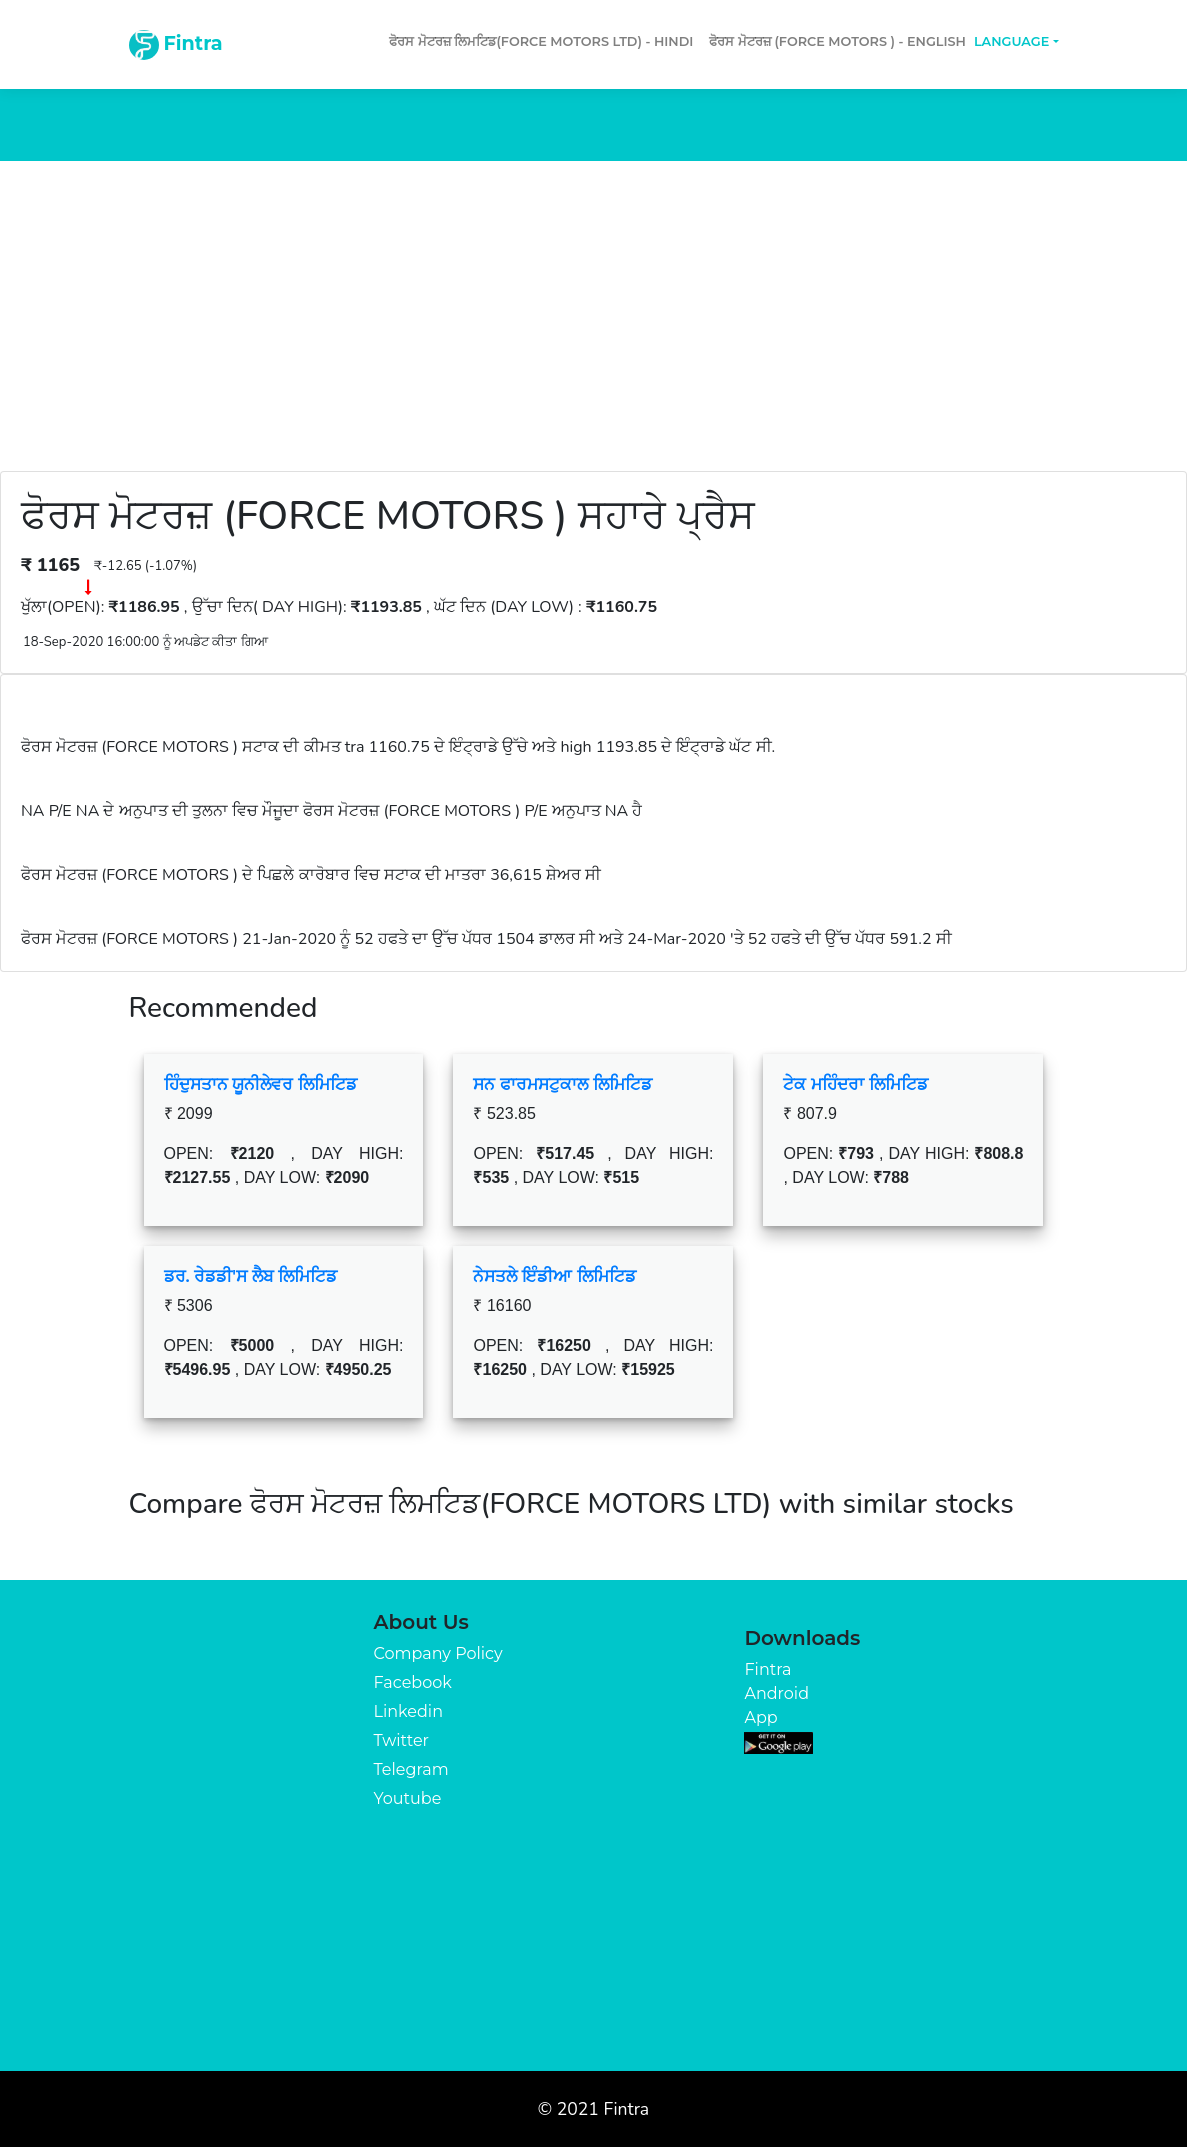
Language (1011, 41)
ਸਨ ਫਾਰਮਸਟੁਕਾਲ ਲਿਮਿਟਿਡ (562, 1084)
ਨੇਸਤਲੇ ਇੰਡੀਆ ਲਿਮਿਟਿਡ (554, 1276)
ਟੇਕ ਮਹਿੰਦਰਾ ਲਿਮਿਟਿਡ (855, 1084)
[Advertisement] (593, 311)
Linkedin (408, 1711)
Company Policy (438, 1653)
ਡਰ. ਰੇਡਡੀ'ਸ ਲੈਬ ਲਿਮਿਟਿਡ (251, 1276)
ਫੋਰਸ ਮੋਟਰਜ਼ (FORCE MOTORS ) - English (837, 41)
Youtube (408, 1798)
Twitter (401, 1740)
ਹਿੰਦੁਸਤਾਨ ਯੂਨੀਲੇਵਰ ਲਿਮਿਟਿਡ (260, 1084)
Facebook (413, 1682)
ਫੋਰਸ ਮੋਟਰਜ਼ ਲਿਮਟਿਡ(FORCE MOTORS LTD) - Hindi (541, 41)
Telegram (411, 1769)
